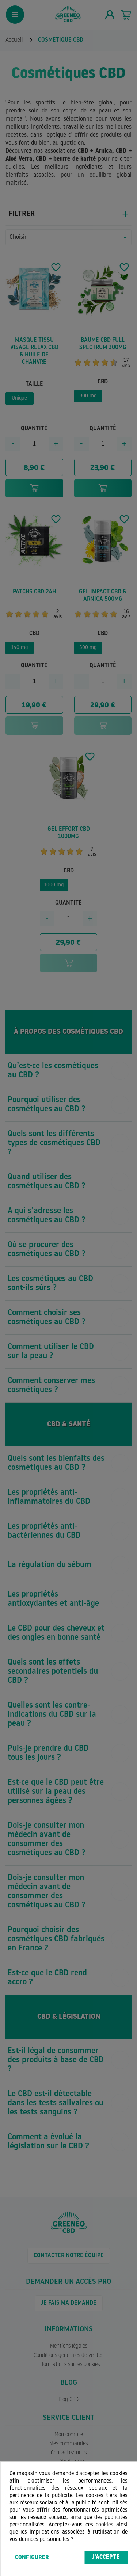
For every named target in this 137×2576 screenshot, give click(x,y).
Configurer (32, 2558)
